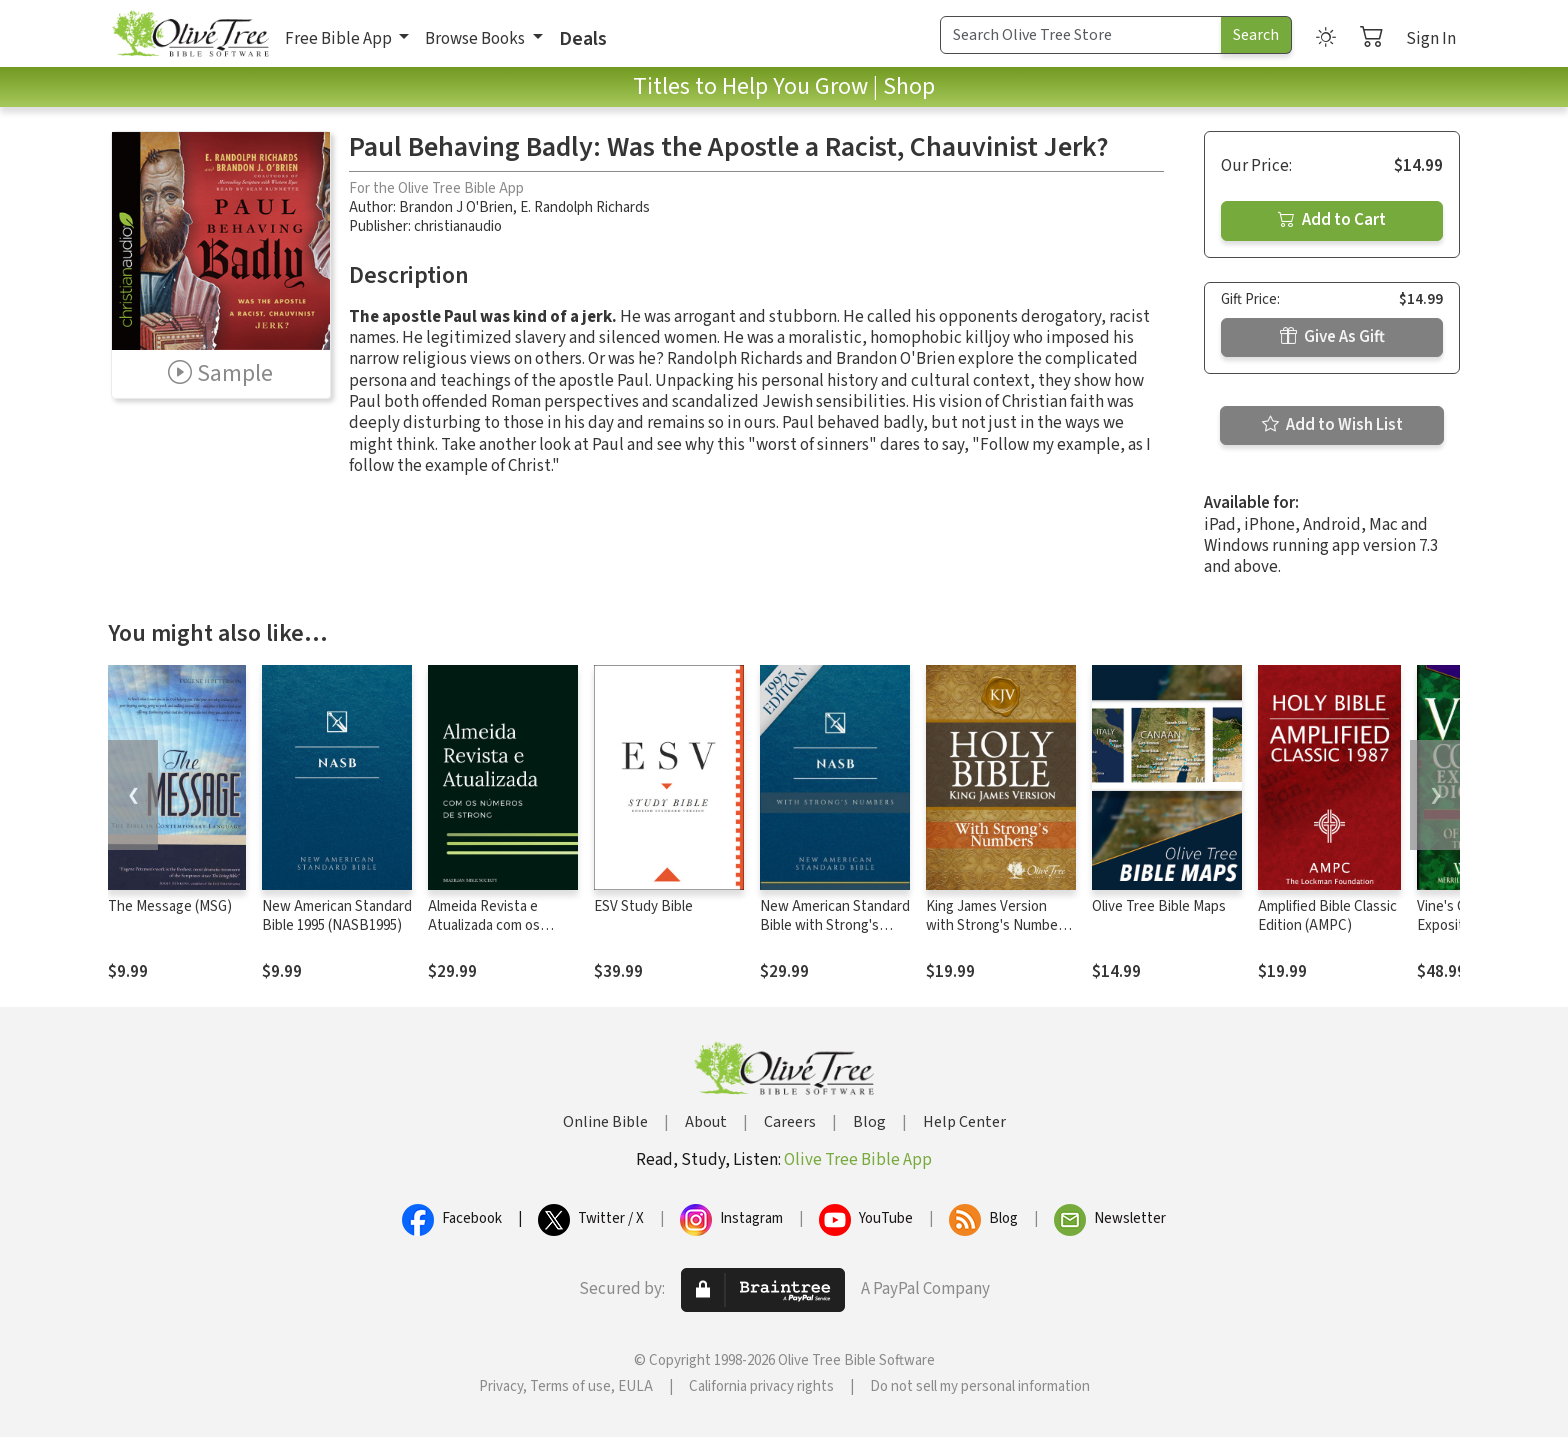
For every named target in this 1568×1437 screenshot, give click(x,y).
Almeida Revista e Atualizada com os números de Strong (488, 925)
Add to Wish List (1332, 425)
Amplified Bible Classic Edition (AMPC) (1327, 916)
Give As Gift (1332, 337)
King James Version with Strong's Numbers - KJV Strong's (998, 925)
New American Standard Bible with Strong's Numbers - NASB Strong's (835, 935)
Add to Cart (1332, 220)
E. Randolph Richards (585, 207)
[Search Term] (1081, 35)
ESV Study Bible (643, 906)
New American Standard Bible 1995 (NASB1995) (337, 916)
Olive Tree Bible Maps (1159, 906)
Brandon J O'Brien (456, 207)
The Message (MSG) (170, 906)
